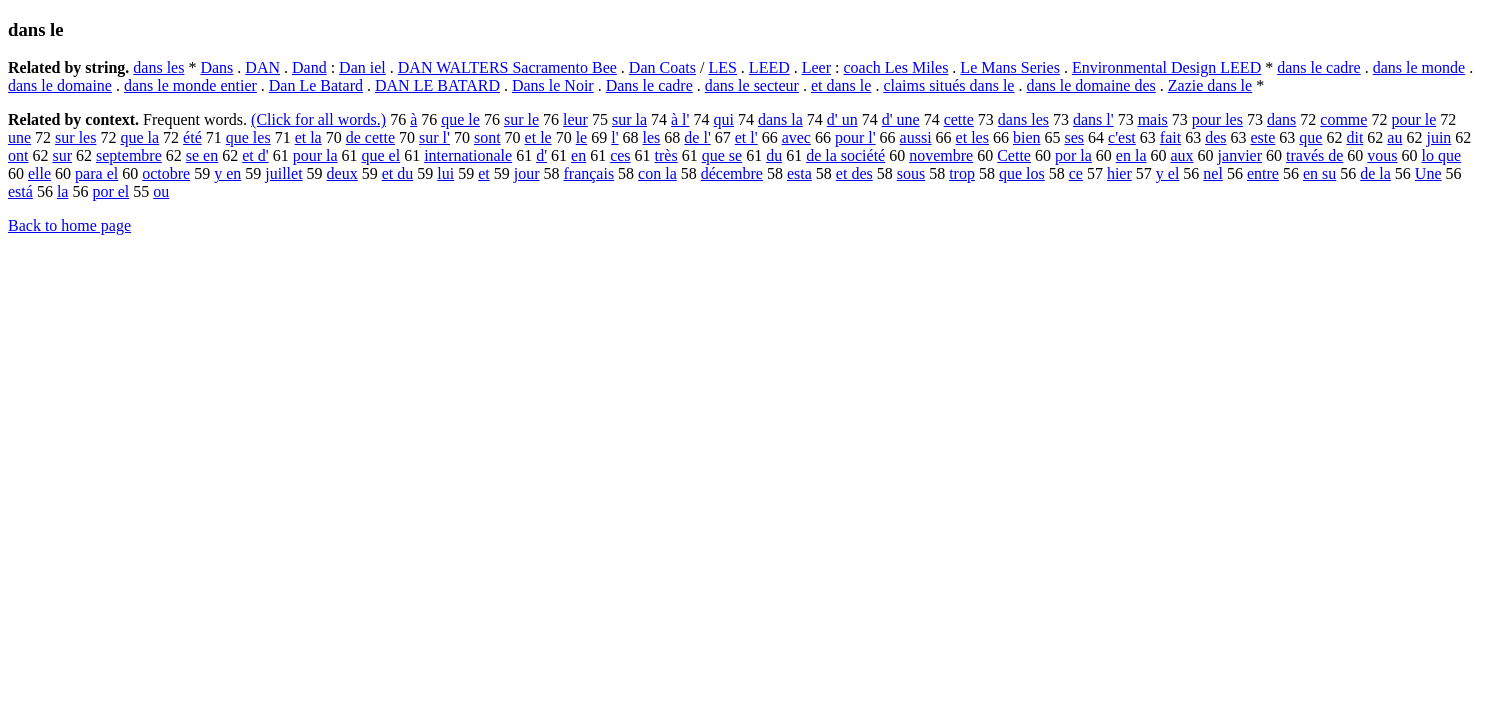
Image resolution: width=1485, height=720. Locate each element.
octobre (166, 173)
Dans (216, 67)
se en (202, 155)
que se (722, 155)
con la (657, 173)
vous (1382, 155)
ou (161, 191)
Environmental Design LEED (1166, 67)
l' (614, 137)
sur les (75, 137)
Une (1428, 173)
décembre (732, 173)
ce (1076, 173)
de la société (845, 155)
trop (962, 173)
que (1310, 137)
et (484, 173)
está (20, 191)
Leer (816, 67)
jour (527, 173)
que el (381, 155)
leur (575, 119)
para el (96, 173)
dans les (158, 67)
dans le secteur (752, 85)
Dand (309, 67)
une (19, 137)
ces (620, 155)
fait (1170, 137)
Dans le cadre (649, 85)
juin (1438, 137)
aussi (916, 137)
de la (1375, 173)
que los (1022, 173)
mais (1153, 119)
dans (1281, 119)
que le (460, 119)
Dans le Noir (553, 85)
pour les (1217, 119)
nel (1213, 173)
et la (308, 137)
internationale (468, 155)
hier (1119, 173)
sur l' (434, 137)
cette (959, 119)
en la (1131, 155)
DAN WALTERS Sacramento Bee (507, 67)
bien (1027, 137)
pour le (1413, 119)
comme (1343, 119)
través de (1314, 155)
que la (139, 137)
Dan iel (362, 67)
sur (62, 155)
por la (1073, 155)
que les (248, 137)
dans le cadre (1319, 67)
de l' (697, 137)
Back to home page (69, 225)
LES (722, 67)
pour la (315, 155)
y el (1168, 173)
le (582, 137)
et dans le (841, 85)
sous (911, 173)
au (1394, 137)
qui (723, 119)
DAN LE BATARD (437, 85)
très (666, 155)
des (1215, 137)
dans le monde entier (190, 85)
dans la (780, 119)
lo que (1442, 155)
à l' (680, 119)
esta (799, 173)
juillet (283, 173)
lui (445, 173)
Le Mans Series (1010, 67)
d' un (842, 119)
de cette (370, 137)
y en (227, 173)
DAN (262, 67)
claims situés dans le (948, 85)
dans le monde (1419, 67)
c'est (1122, 137)
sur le (521, 119)
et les (972, 137)
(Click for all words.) (318, 119)
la (63, 191)
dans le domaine (60, 85)
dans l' (1093, 119)
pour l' (855, 137)
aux (1181, 155)
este (1262, 137)
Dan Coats (662, 67)
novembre (941, 155)
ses (1074, 137)
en (578, 155)
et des (854, 173)
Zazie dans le (1210, 85)
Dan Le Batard (316, 85)
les (652, 137)
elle (39, 173)
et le (538, 137)
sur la (629, 119)
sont (487, 137)
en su (1319, 173)
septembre (129, 155)
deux (342, 173)
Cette (1014, 155)
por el (110, 191)
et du (398, 173)
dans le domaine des (1090, 85)
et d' (255, 155)
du (774, 155)
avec (796, 137)
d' (541, 155)
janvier (1240, 155)
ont (18, 155)
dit (1354, 137)
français (588, 173)
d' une (901, 119)
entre (1263, 173)
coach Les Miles (896, 67)
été (192, 137)
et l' (746, 137)
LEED (769, 67)
